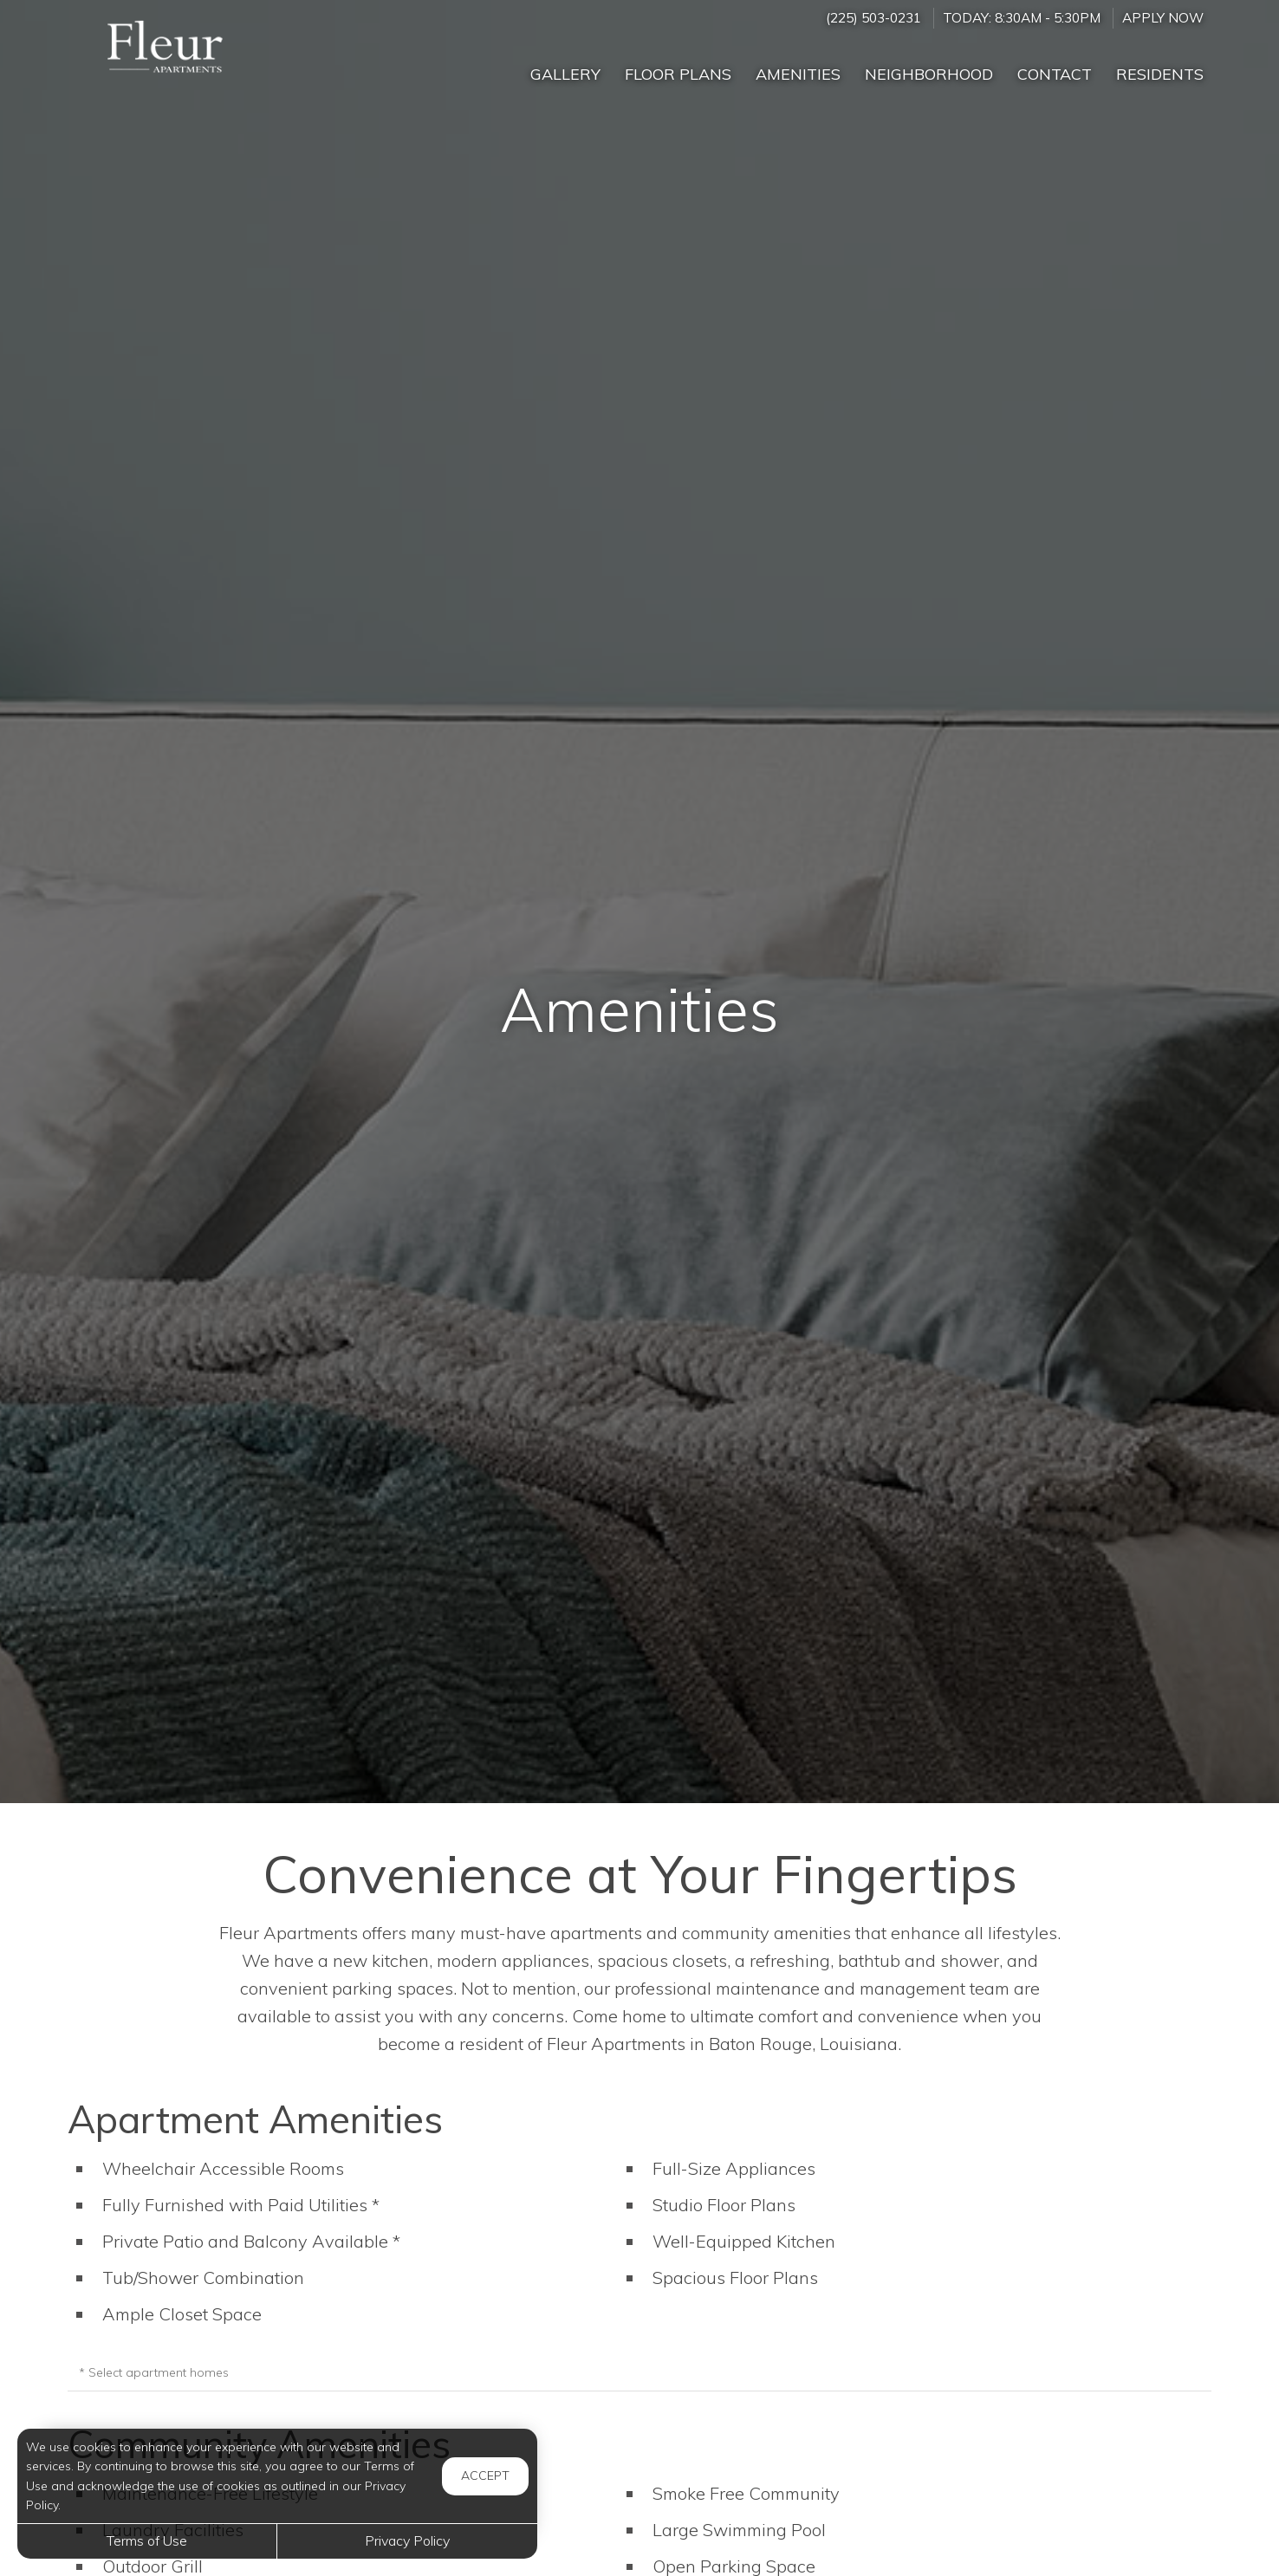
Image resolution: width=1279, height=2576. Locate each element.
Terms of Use (147, 2540)
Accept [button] (485, 2475)
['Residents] (1160, 67)
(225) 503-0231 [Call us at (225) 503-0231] (873, 18)
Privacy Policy (407, 2540)
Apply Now (1163, 18)
